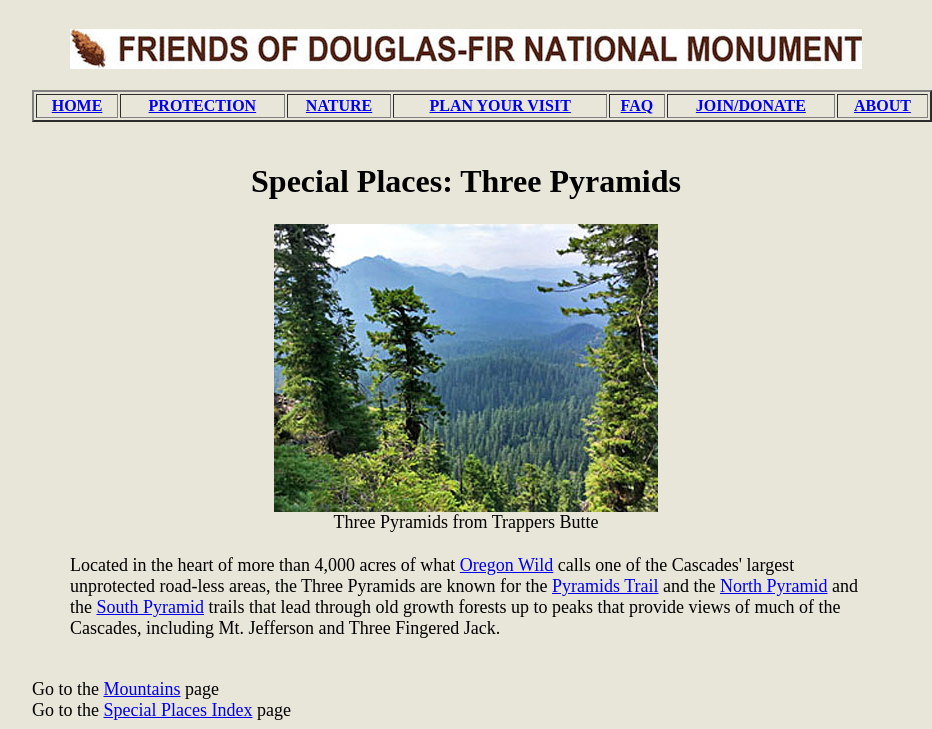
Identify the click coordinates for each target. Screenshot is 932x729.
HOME (77, 105)
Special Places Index (178, 710)
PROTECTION (203, 105)
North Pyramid (774, 586)
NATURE (339, 105)
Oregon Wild (506, 565)
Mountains (142, 689)
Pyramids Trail (605, 586)
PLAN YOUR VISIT (500, 105)
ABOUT (882, 105)
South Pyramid (151, 607)
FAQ (637, 105)
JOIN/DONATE (751, 105)
